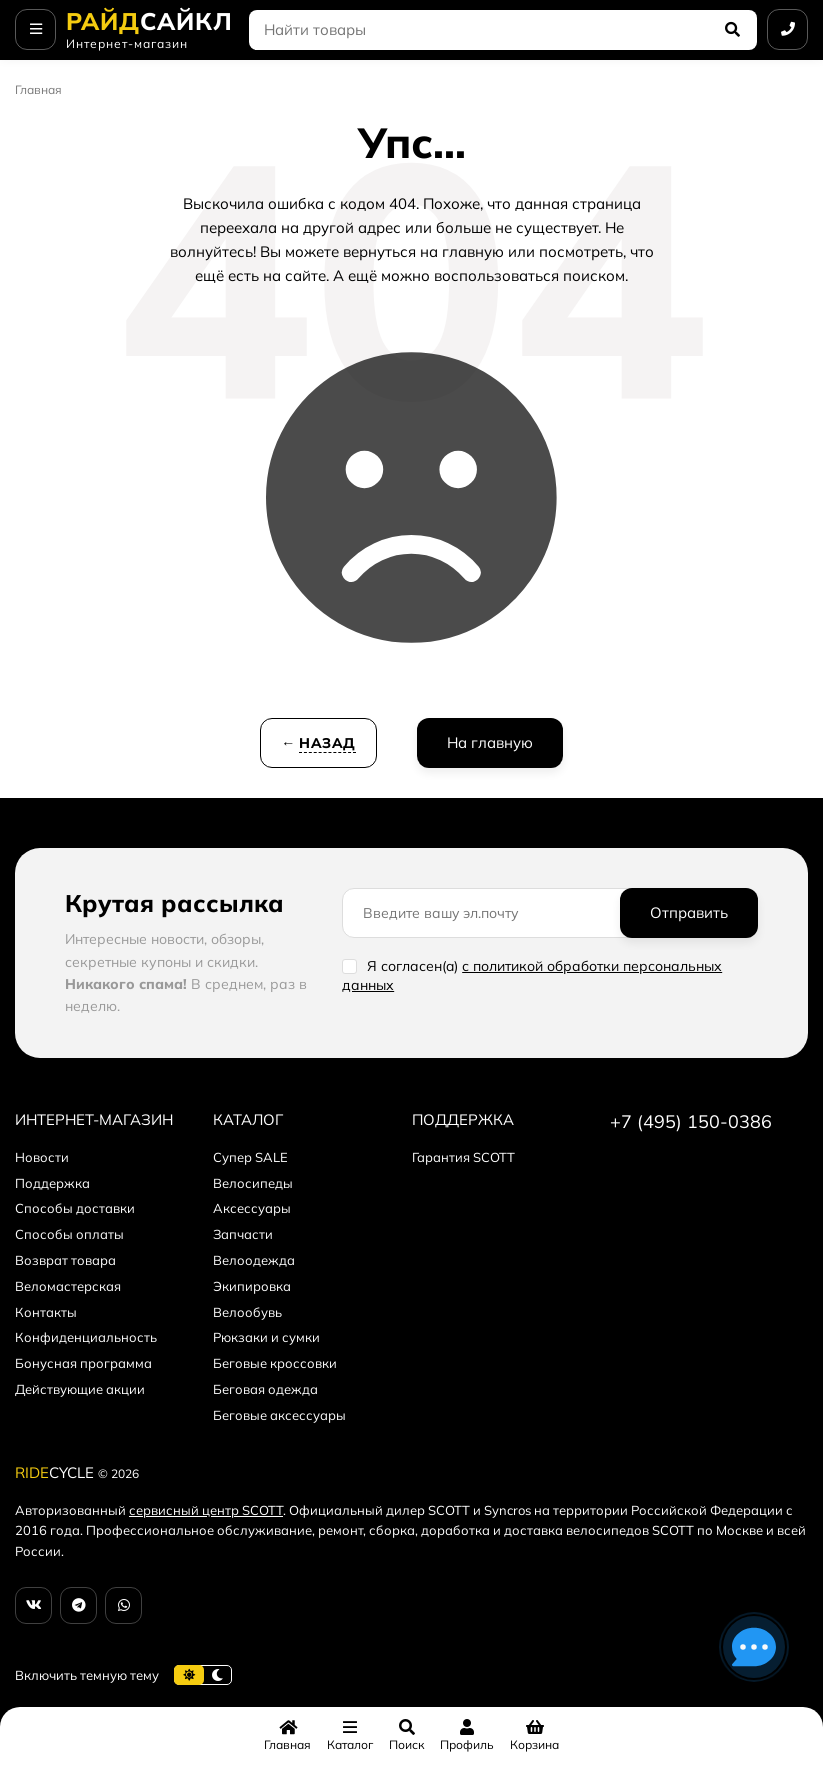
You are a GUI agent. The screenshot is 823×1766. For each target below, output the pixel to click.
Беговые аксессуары (279, 1415)
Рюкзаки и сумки (266, 1337)
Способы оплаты (69, 1234)
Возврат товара (65, 1260)
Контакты (46, 1312)
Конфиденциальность (86, 1337)
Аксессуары (252, 1208)
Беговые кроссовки (275, 1363)
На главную (490, 742)
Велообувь (247, 1312)
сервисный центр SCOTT (206, 1510)
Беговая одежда (265, 1389)
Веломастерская (68, 1286)
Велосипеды (253, 1183)
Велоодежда (254, 1260)
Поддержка (52, 1183)
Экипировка (252, 1286)
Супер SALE (250, 1157)
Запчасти (243, 1234)
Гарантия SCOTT (463, 1157)
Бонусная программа (83, 1363)
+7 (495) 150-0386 (691, 1121)
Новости (42, 1157)
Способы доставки (75, 1208)
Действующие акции (80, 1389)
